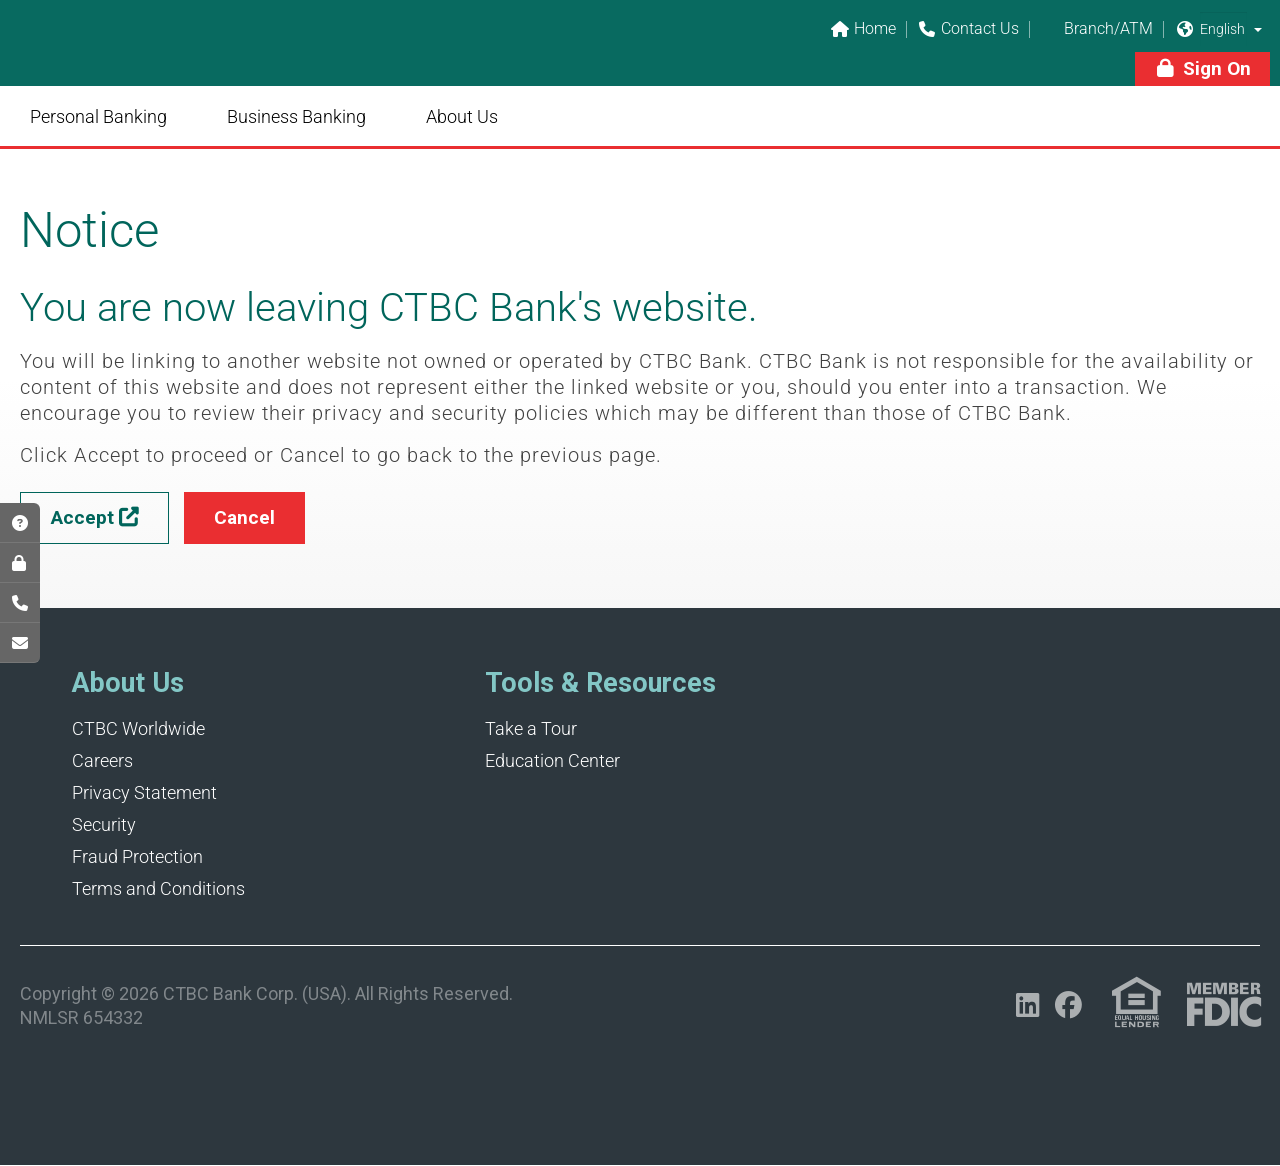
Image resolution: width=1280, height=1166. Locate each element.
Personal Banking (98, 116)
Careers (102, 760)
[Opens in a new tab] (1027, 1005)
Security (104, 824)
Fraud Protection (137, 856)
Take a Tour (531, 728)
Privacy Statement (144, 792)
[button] (1258, 29)
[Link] (160, 56)
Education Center (552, 760)
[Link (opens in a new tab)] (1136, 1002)
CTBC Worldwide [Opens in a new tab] (138, 728)
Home (863, 29)
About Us (462, 116)
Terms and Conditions (158, 888)
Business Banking (296, 116)
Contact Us (968, 29)
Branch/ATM (1096, 29)
